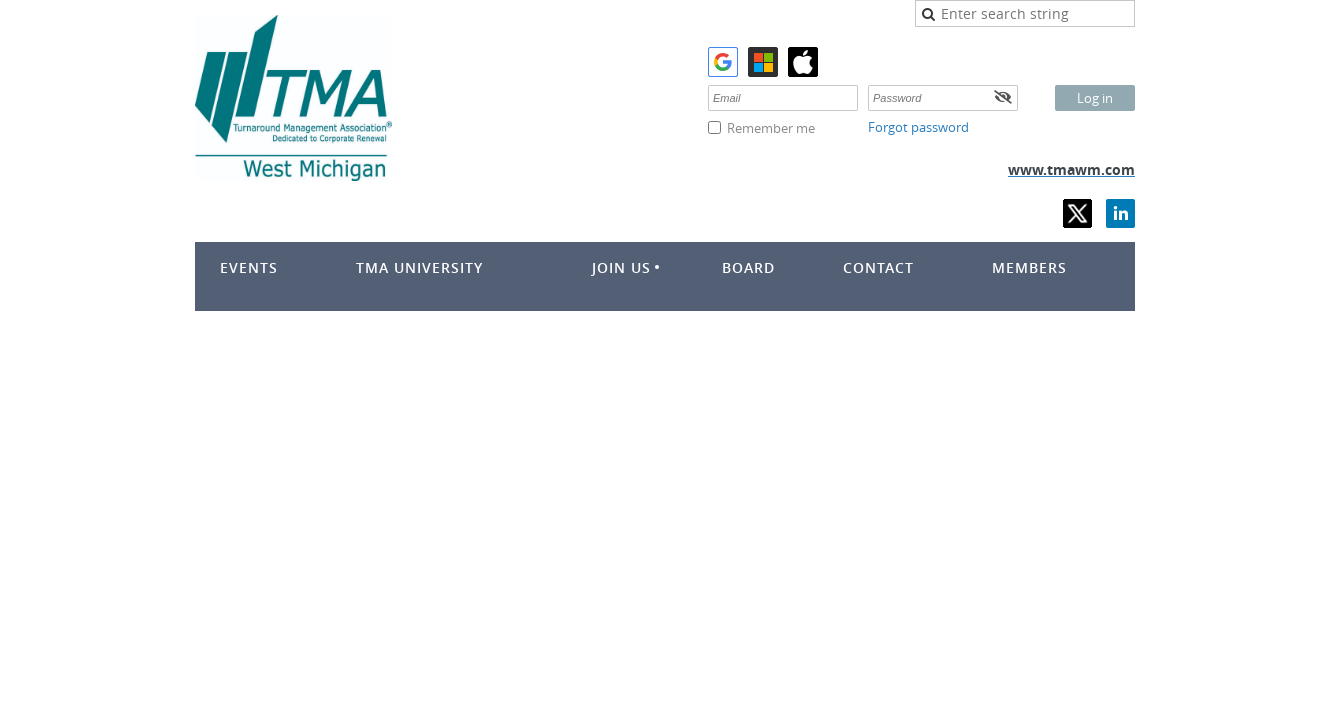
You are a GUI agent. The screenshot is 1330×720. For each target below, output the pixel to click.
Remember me (771, 128)
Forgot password (918, 127)
